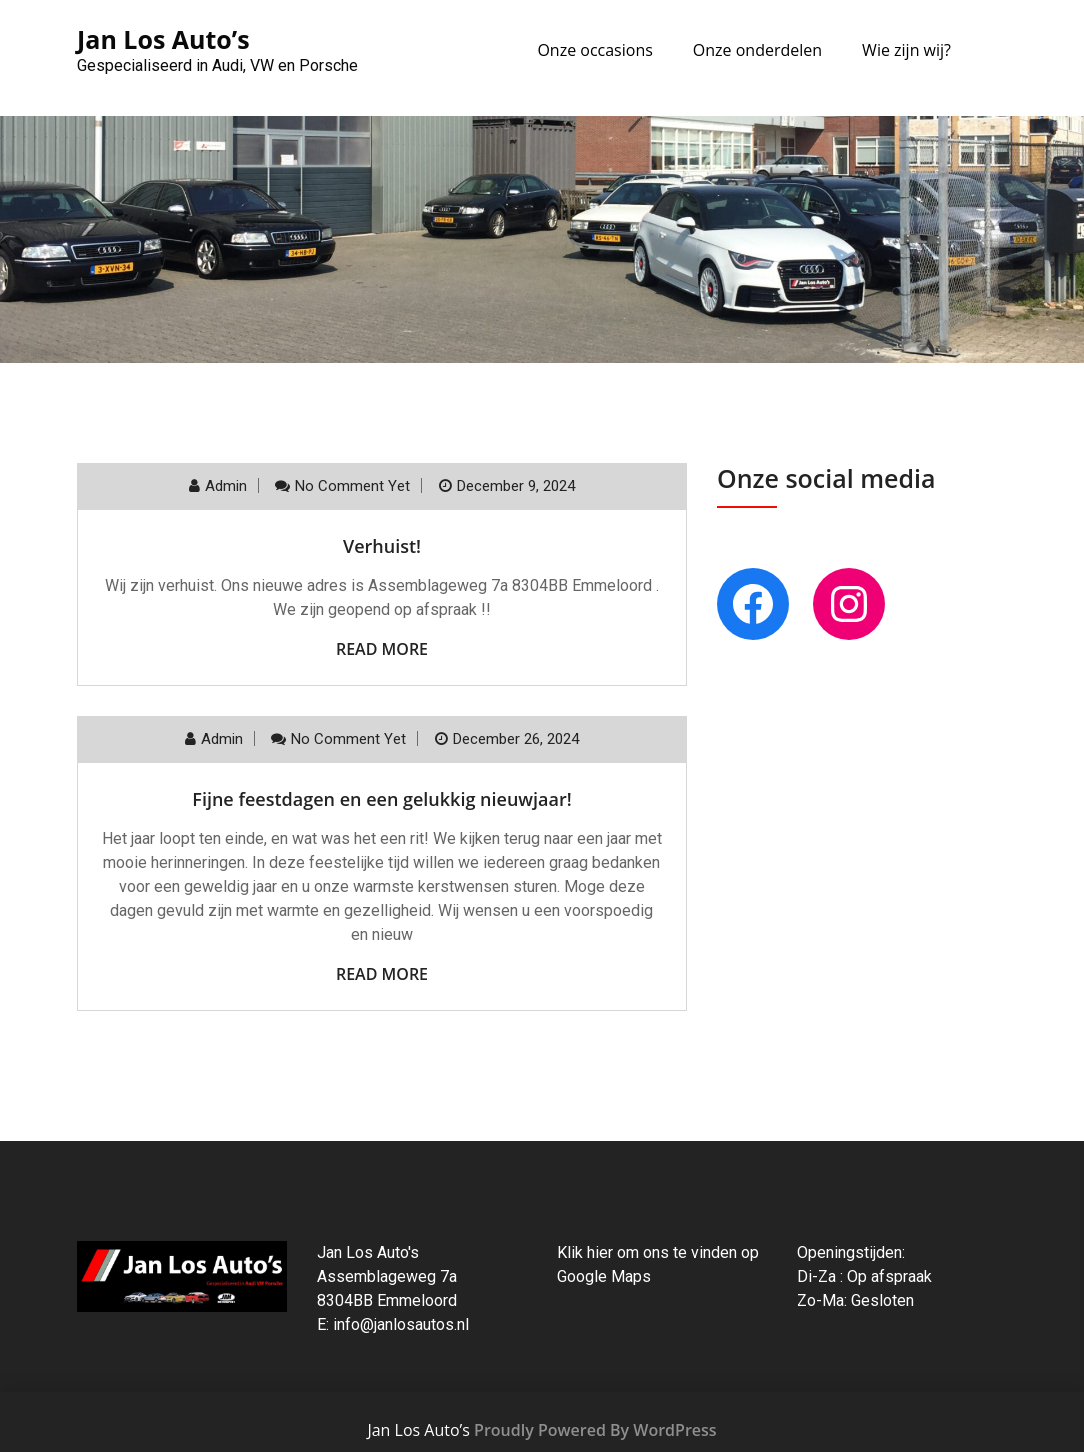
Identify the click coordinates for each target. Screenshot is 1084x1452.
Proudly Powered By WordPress (595, 1430)
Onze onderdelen (757, 50)
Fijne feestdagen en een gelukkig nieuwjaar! (381, 799)
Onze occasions (594, 50)
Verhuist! (382, 546)
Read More (382, 649)
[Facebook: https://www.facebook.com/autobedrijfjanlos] (753, 604)
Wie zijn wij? (906, 50)
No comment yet (352, 486)
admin (226, 486)
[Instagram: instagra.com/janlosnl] (849, 604)
